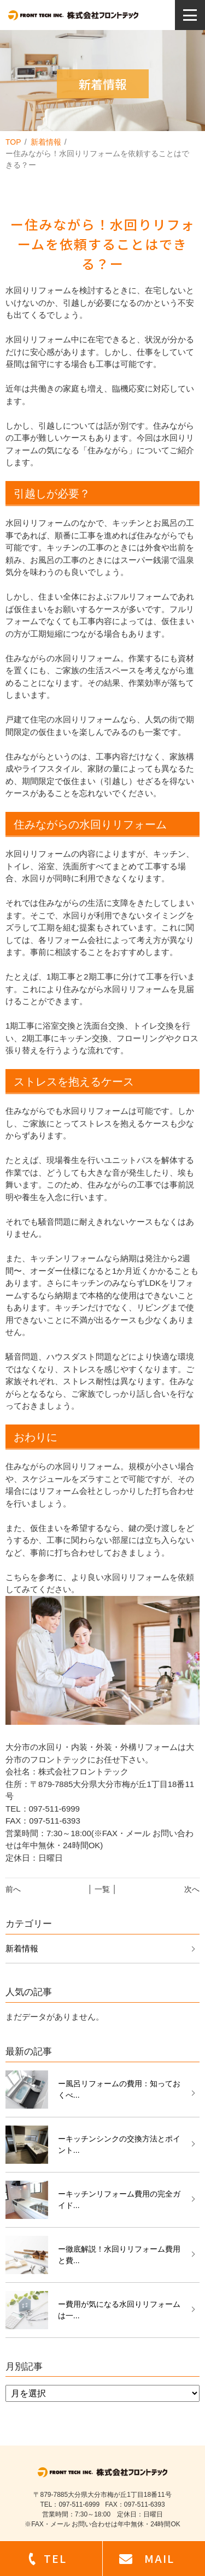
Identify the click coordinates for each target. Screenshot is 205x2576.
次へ (192, 1889)
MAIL (159, 2558)
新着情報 (46, 142)
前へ (13, 1889)
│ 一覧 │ (102, 1889)
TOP (13, 142)
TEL (55, 2558)
